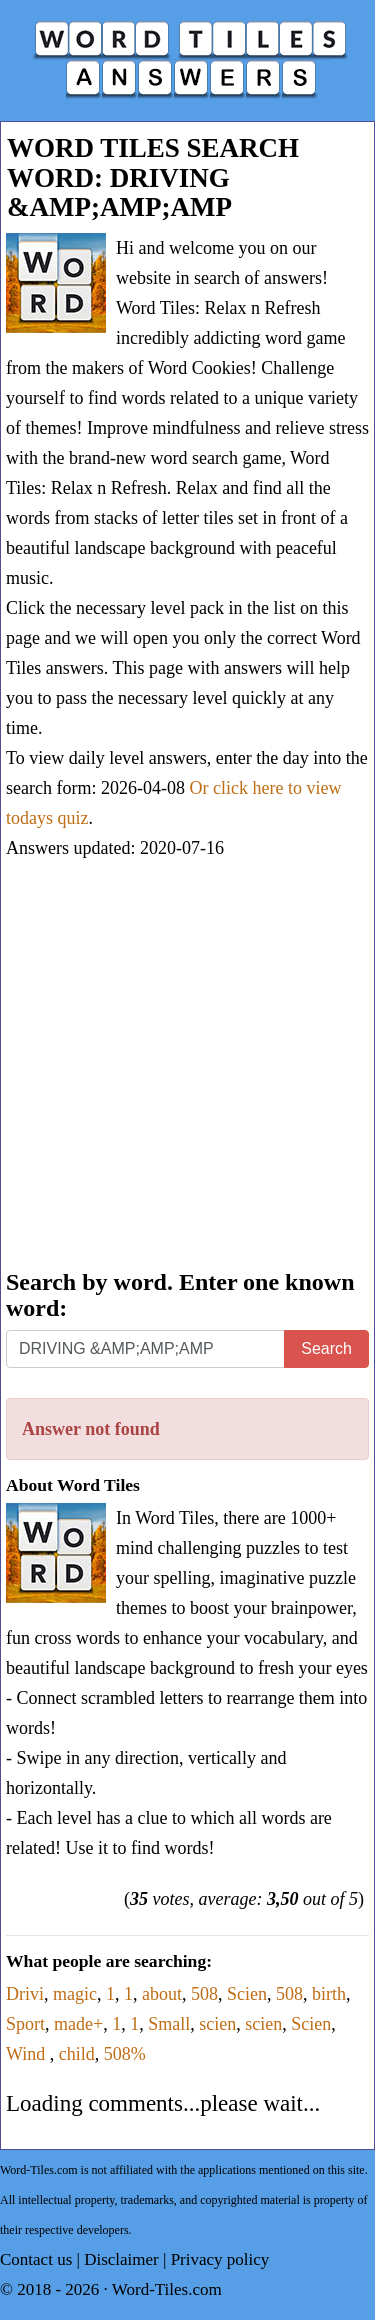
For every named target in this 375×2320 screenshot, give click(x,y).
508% (125, 2054)
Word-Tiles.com (167, 2289)
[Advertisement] (187, 1066)
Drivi (25, 1994)
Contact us (36, 2259)
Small (169, 2024)
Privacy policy (220, 2259)
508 (204, 1994)
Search (326, 1348)
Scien (247, 1994)
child (77, 2054)
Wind (28, 2054)
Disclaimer (121, 2259)
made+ (78, 2024)
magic (75, 1994)
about (162, 1994)
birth (329, 1994)
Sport (25, 2024)
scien (217, 2024)
